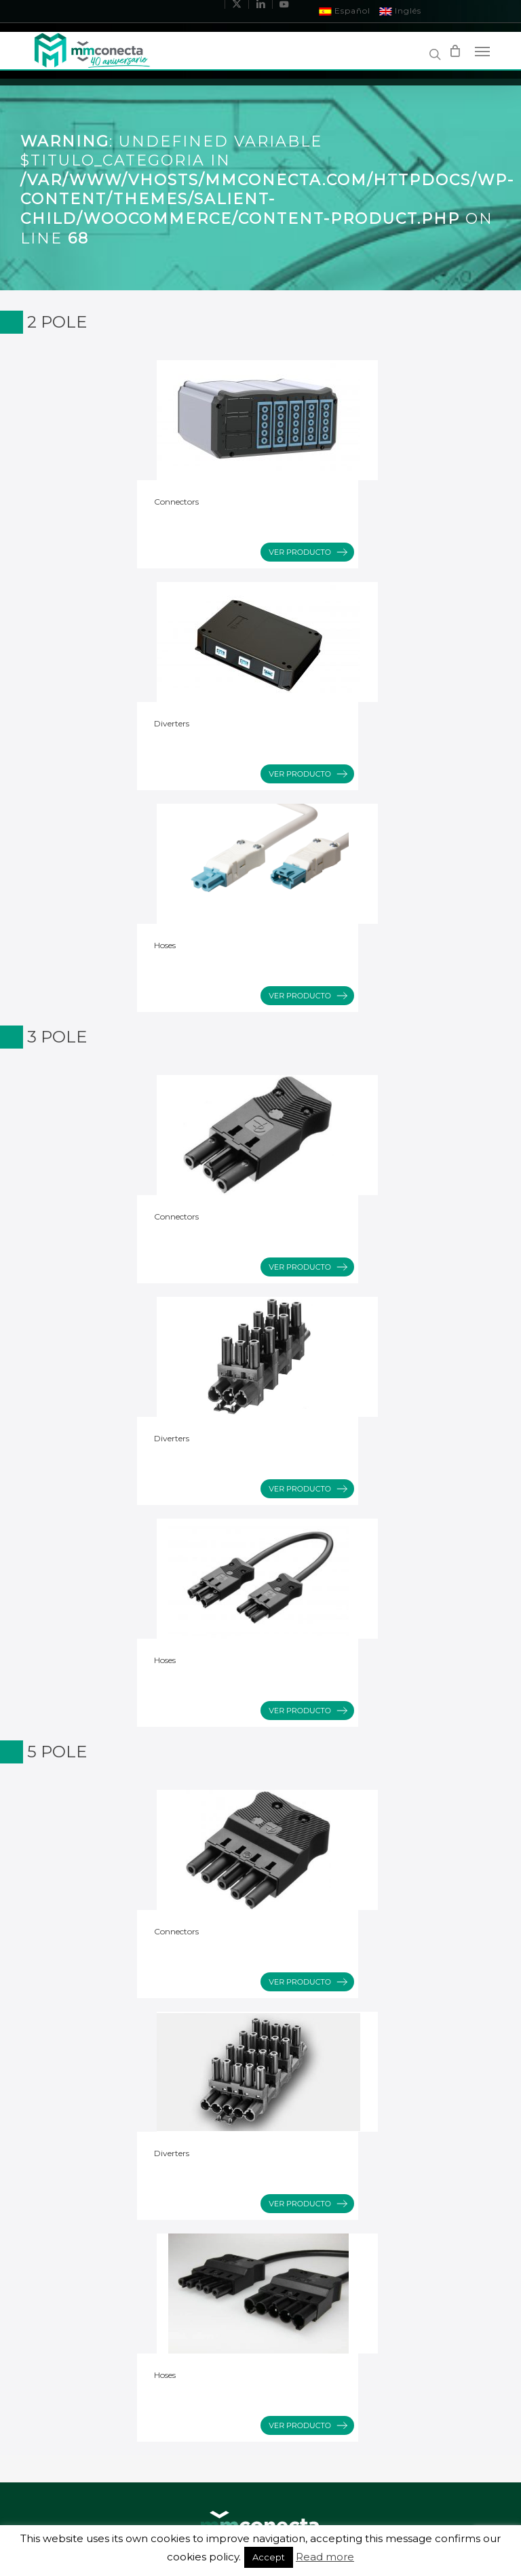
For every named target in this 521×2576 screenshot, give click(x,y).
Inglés (400, 10)
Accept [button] (268, 2557)
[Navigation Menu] (482, 51)
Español (345, 10)
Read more (325, 2556)
